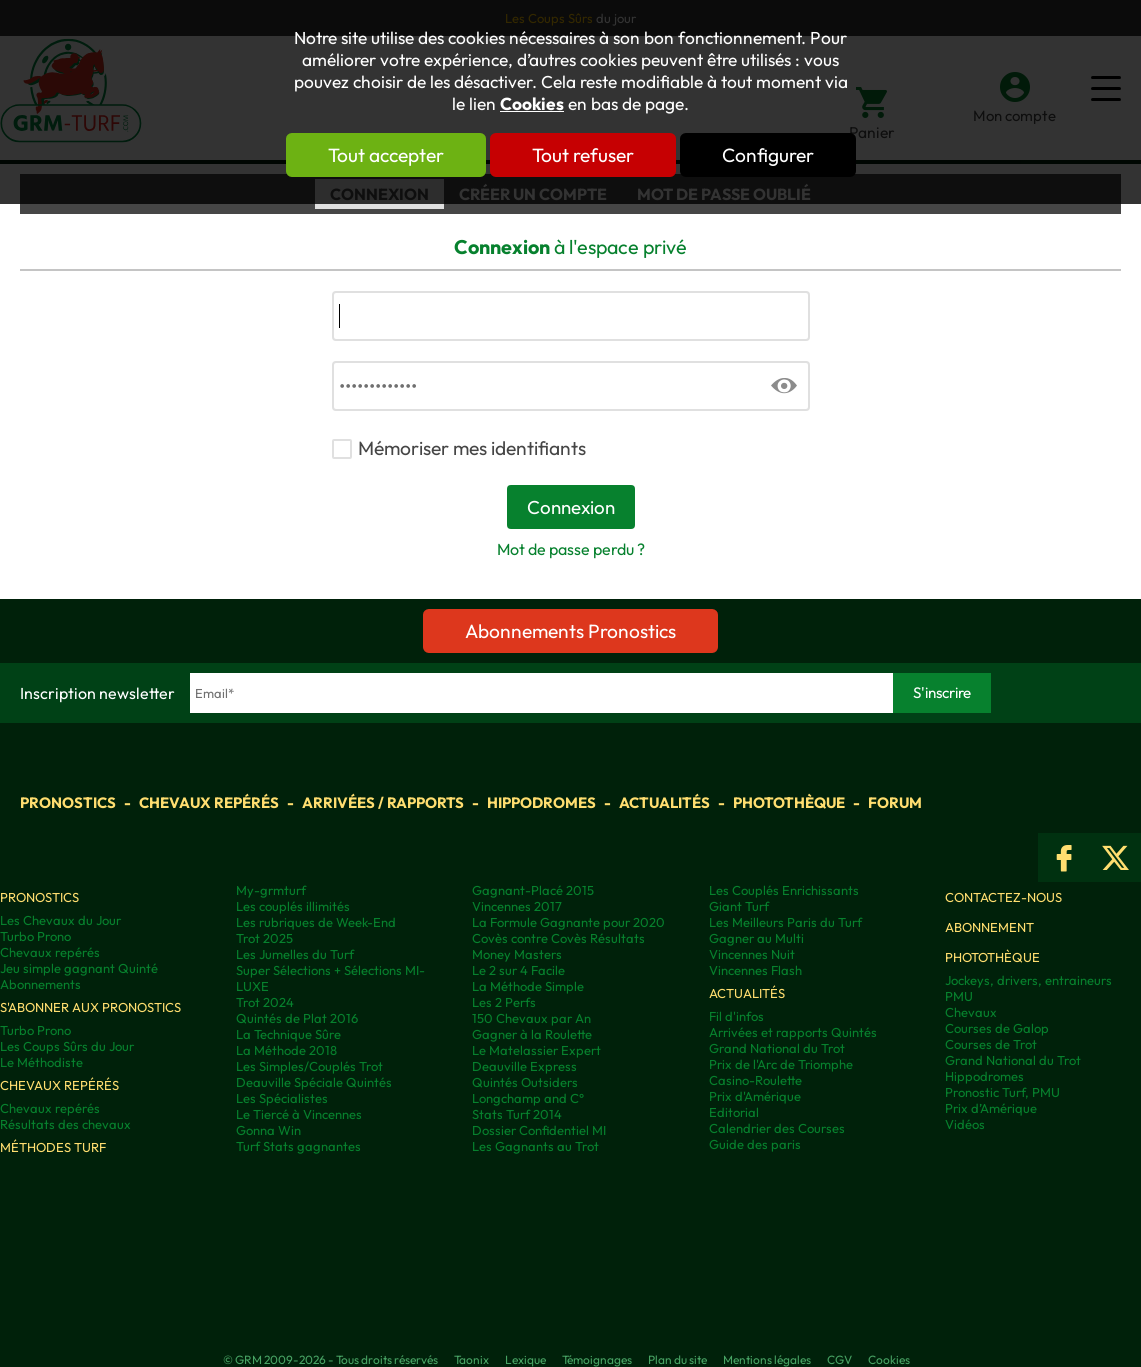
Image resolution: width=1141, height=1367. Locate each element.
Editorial (734, 1112)
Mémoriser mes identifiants (472, 448)
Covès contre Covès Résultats (558, 938)
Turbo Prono (35, 936)
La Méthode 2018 (286, 1050)
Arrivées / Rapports (383, 802)
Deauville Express (524, 1066)
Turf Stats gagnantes (298, 1146)
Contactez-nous (1003, 897)
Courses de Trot (991, 1044)
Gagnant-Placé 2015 (533, 890)
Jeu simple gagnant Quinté (79, 968)
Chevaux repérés (209, 802)
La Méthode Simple (528, 986)
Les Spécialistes (282, 1098)
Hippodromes (541, 802)
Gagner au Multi (756, 938)
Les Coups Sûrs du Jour (67, 1046)
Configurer (768, 155)
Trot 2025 (264, 938)
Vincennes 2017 (517, 906)
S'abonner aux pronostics (90, 1007)
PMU (959, 996)
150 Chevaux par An (531, 1018)
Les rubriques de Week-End (316, 922)
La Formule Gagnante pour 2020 (568, 922)
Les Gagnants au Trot (535, 1146)
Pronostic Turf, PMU (1002, 1092)
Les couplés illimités (293, 906)
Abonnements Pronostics (570, 631)
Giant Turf (739, 906)
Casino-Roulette (755, 1080)
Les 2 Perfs (504, 1002)
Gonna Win (268, 1130)
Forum (895, 802)
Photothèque (789, 802)
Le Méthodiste (41, 1062)
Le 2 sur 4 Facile (518, 970)
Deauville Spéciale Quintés (314, 1082)
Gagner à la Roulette (532, 1034)
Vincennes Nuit (752, 954)
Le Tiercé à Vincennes (299, 1114)
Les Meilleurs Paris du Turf (785, 922)
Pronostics (68, 802)
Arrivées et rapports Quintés (793, 1032)
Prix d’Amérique (991, 1108)
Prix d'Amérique (755, 1096)
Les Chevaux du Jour (60, 920)
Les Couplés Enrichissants (784, 890)
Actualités (664, 802)
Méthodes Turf (53, 1147)
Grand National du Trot (777, 1048)
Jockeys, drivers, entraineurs (1028, 980)
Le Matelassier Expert (536, 1050)
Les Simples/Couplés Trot (309, 1066)
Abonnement (989, 927)
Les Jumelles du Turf (295, 954)
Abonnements (40, 984)
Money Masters (517, 954)
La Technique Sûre (288, 1034)
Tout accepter (386, 155)
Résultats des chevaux (65, 1124)
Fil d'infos (736, 1016)
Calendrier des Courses (777, 1128)
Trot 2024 (265, 1002)
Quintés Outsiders (525, 1082)
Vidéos (965, 1124)
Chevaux (971, 1012)
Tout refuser (583, 155)
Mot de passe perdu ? (571, 549)
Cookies (532, 104)
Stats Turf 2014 (517, 1114)
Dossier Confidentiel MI (539, 1130)
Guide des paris (755, 1144)
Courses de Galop (997, 1028)
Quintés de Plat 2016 (297, 1018)
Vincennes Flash (755, 970)
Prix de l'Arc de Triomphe (781, 1064)
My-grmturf (271, 890)
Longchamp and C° (528, 1098)
